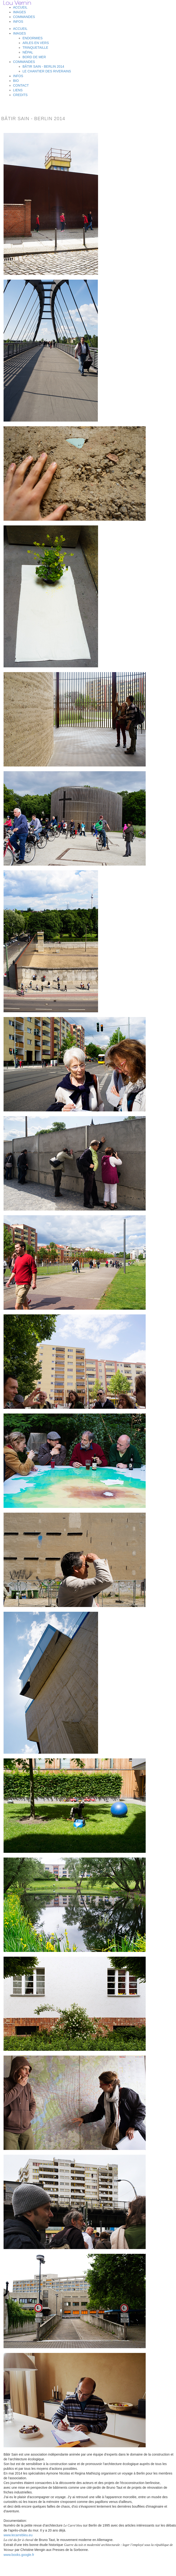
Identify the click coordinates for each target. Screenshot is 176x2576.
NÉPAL (28, 52)
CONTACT (21, 85)
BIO (16, 81)
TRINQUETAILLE (35, 47)
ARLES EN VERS (36, 43)
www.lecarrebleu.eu (18, 2535)
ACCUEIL (20, 7)
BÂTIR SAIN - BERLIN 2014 (43, 66)
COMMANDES (24, 17)
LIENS (18, 90)
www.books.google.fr (19, 2555)
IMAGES (19, 12)
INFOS (18, 21)
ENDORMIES (33, 38)
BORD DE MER (34, 57)
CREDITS (20, 95)
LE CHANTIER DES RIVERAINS (47, 71)
